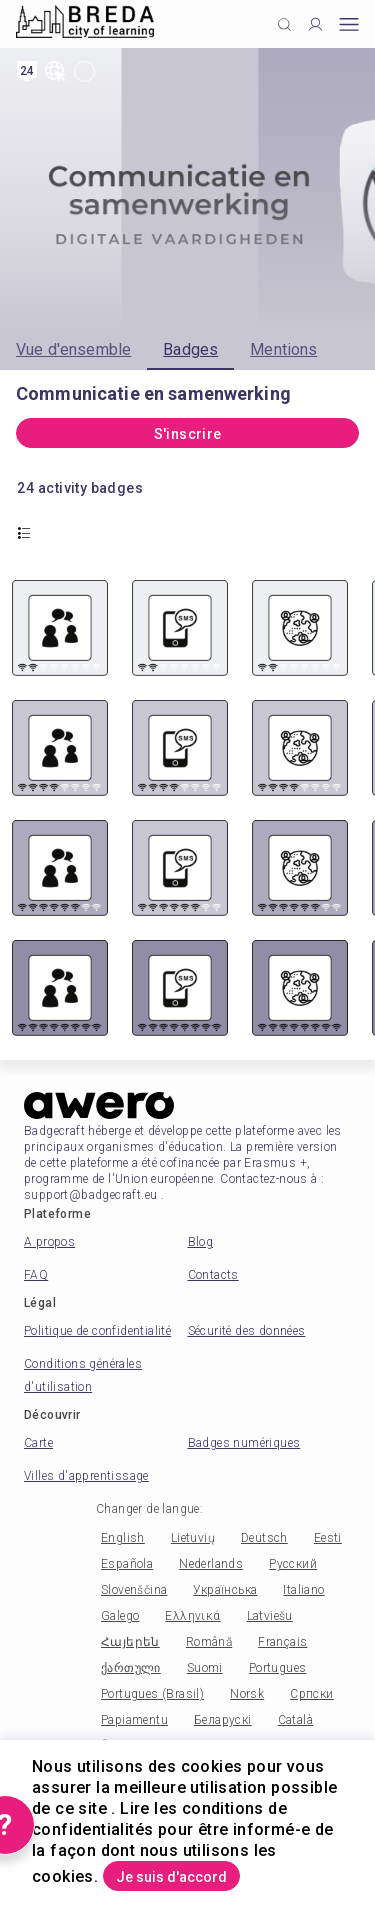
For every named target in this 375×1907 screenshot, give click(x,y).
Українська (225, 1590)
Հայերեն (130, 1642)
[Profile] (315, 24)
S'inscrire (188, 434)
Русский (293, 1564)
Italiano (303, 1590)
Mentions (283, 349)
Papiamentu (134, 1720)
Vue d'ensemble (73, 349)
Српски (311, 1694)
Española (127, 1564)
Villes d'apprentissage (86, 1476)
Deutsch (264, 1538)
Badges (190, 349)
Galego (120, 1616)
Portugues (278, 1668)
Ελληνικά (192, 1616)
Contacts (213, 1275)
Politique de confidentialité (97, 1331)
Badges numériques (244, 1443)
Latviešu (270, 1616)
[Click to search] (284, 24)
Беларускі (223, 1720)
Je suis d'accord (171, 1877)
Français (282, 1642)
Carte (38, 1443)
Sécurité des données (247, 1331)
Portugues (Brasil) (152, 1694)
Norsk (247, 1694)
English (123, 1538)
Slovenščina (134, 1590)
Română (209, 1642)
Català (295, 1720)
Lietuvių (193, 1538)
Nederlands (211, 1564)
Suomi (205, 1668)
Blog (201, 1242)
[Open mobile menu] (349, 24)
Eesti (328, 1538)
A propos (49, 1242)
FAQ (36, 1275)
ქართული (131, 1668)
